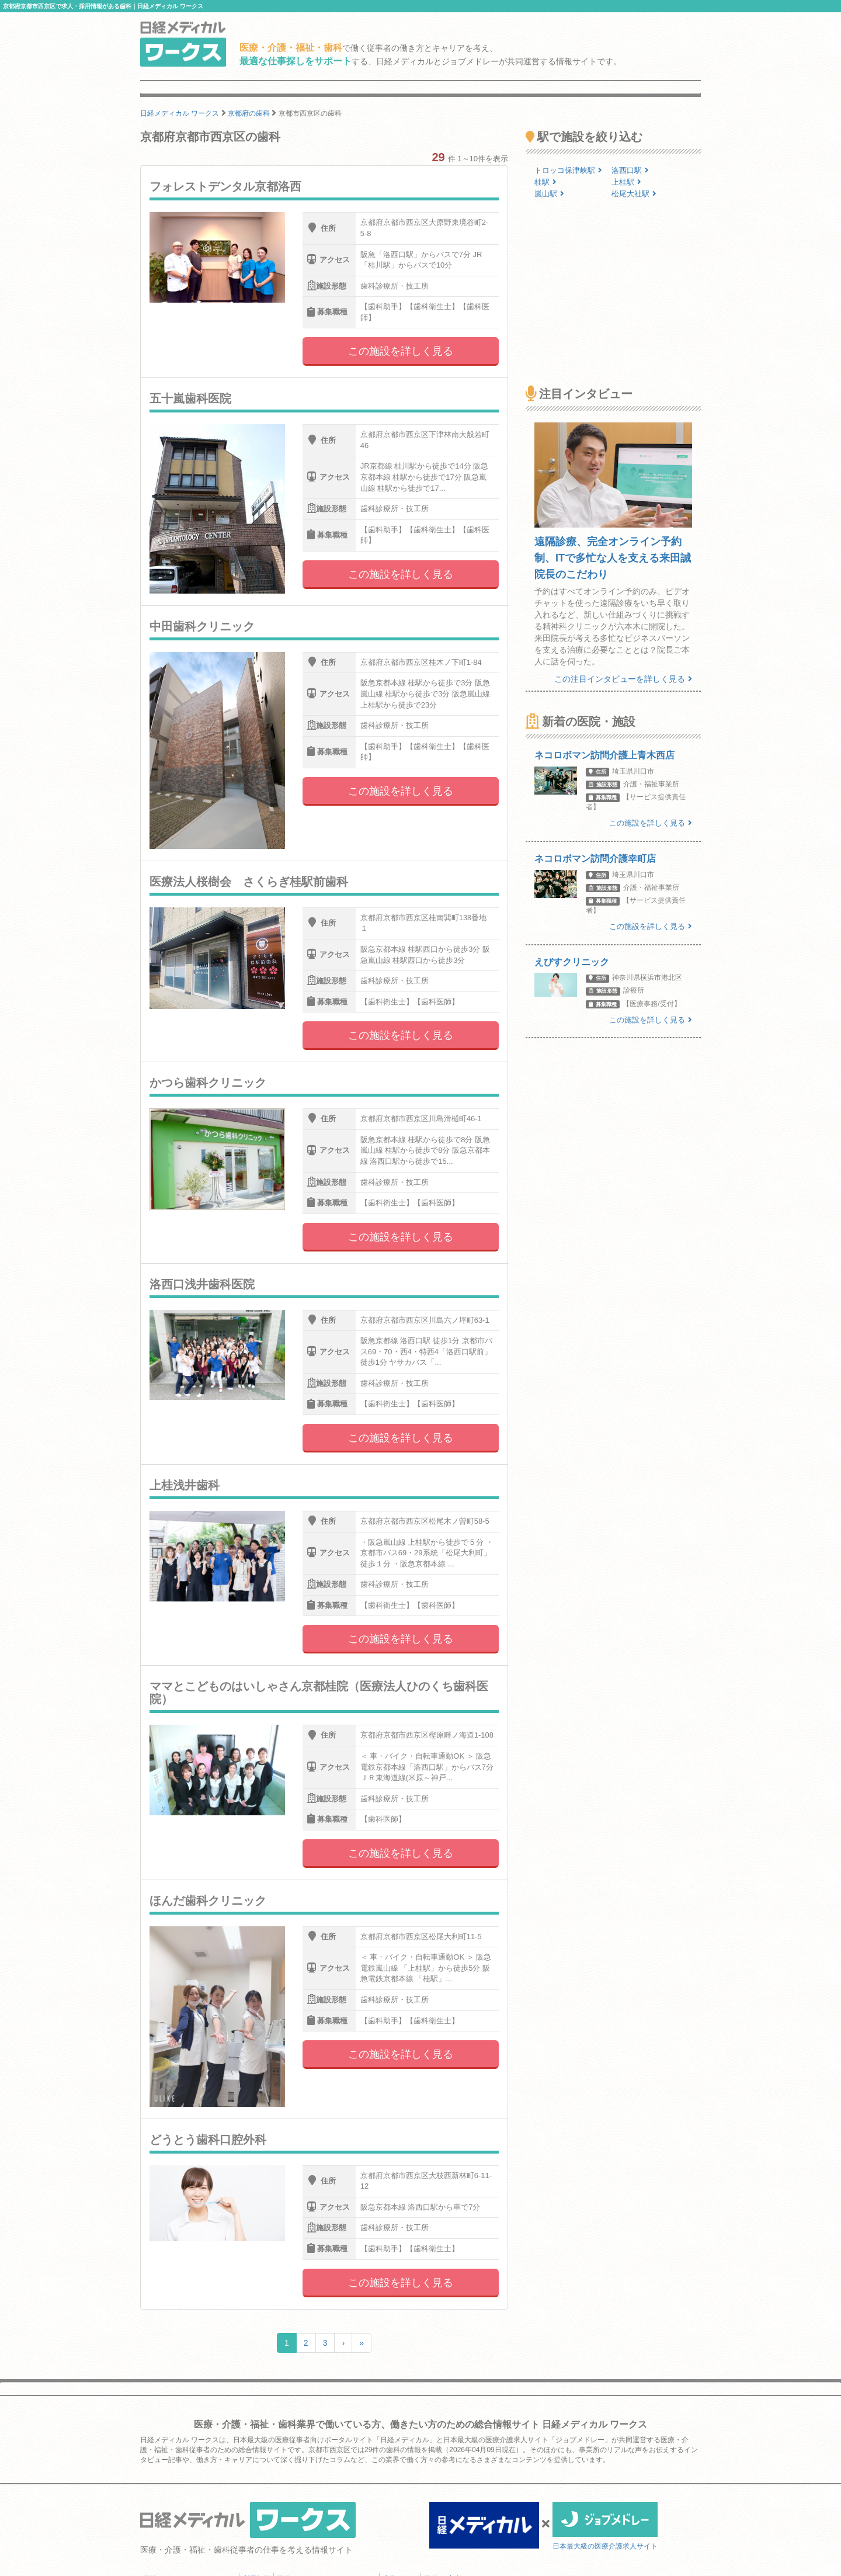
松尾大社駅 (633, 193)
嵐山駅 (549, 193)
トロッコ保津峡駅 (568, 170)
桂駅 (545, 182)
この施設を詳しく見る (400, 351)
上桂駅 (626, 182)
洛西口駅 (630, 170)
